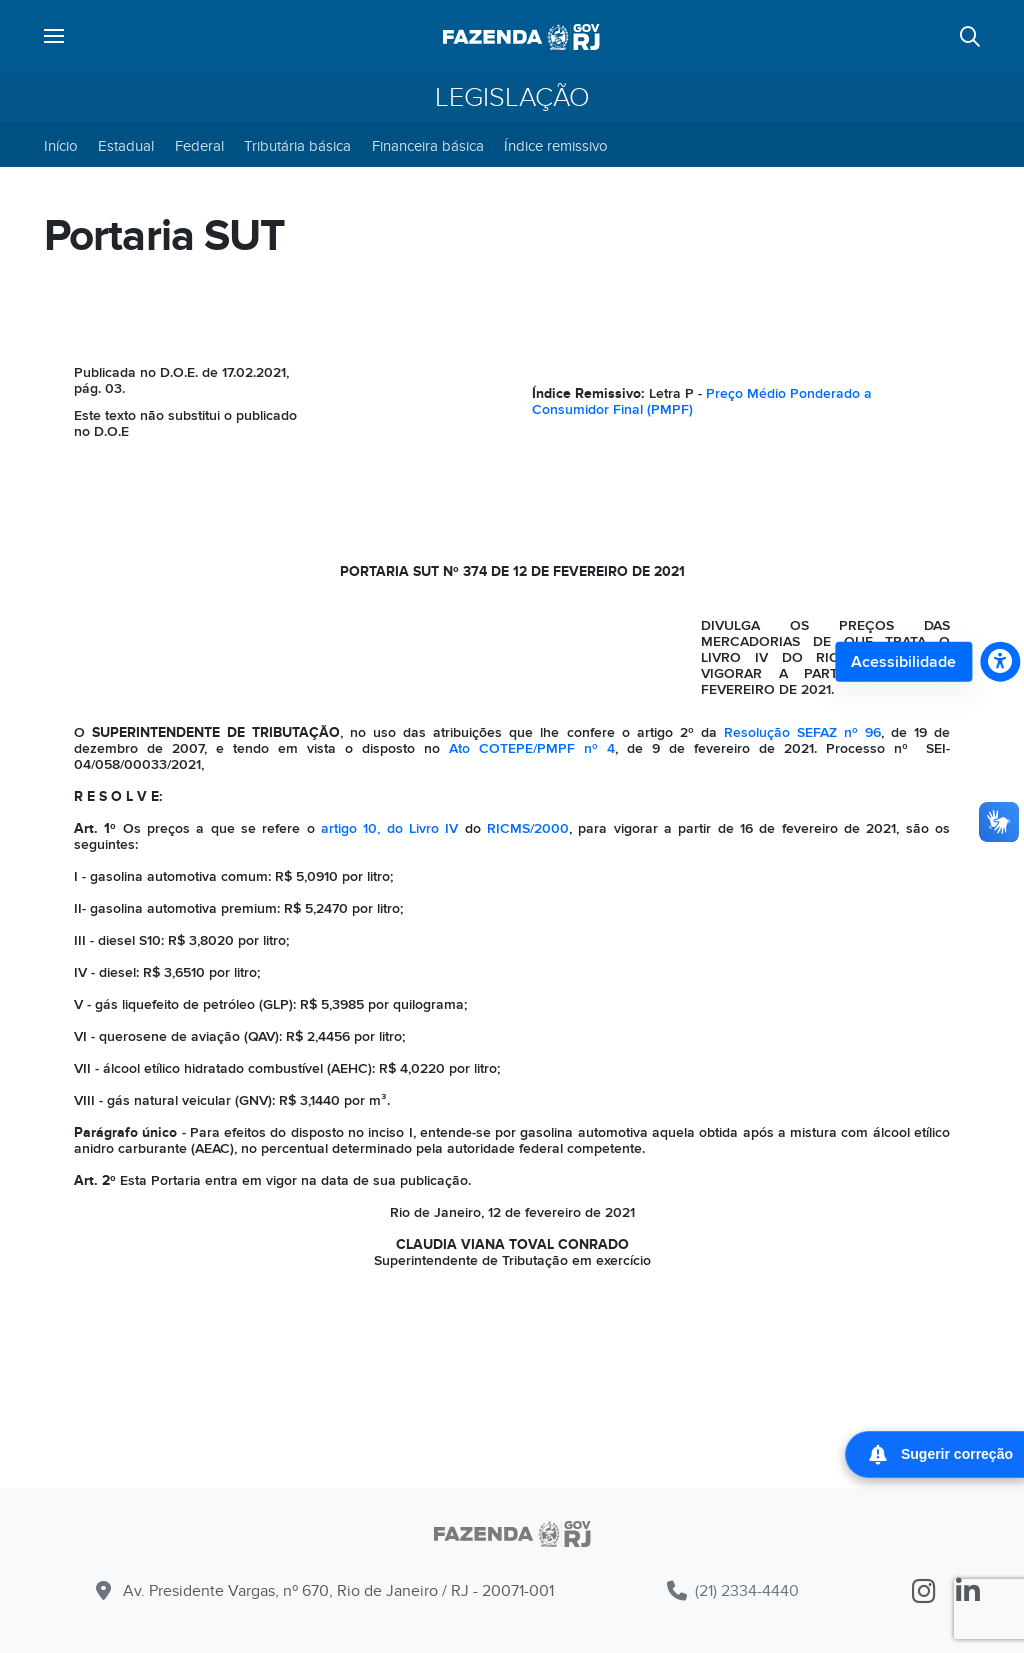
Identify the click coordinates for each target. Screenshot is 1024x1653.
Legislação (512, 98)
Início (61, 146)
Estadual (126, 146)
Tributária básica (297, 146)
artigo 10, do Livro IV (389, 828)
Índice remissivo (556, 146)
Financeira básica (428, 146)
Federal (199, 146)
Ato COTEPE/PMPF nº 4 (532, 748)
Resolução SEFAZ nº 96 (802, 732)
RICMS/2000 (528, 828)
